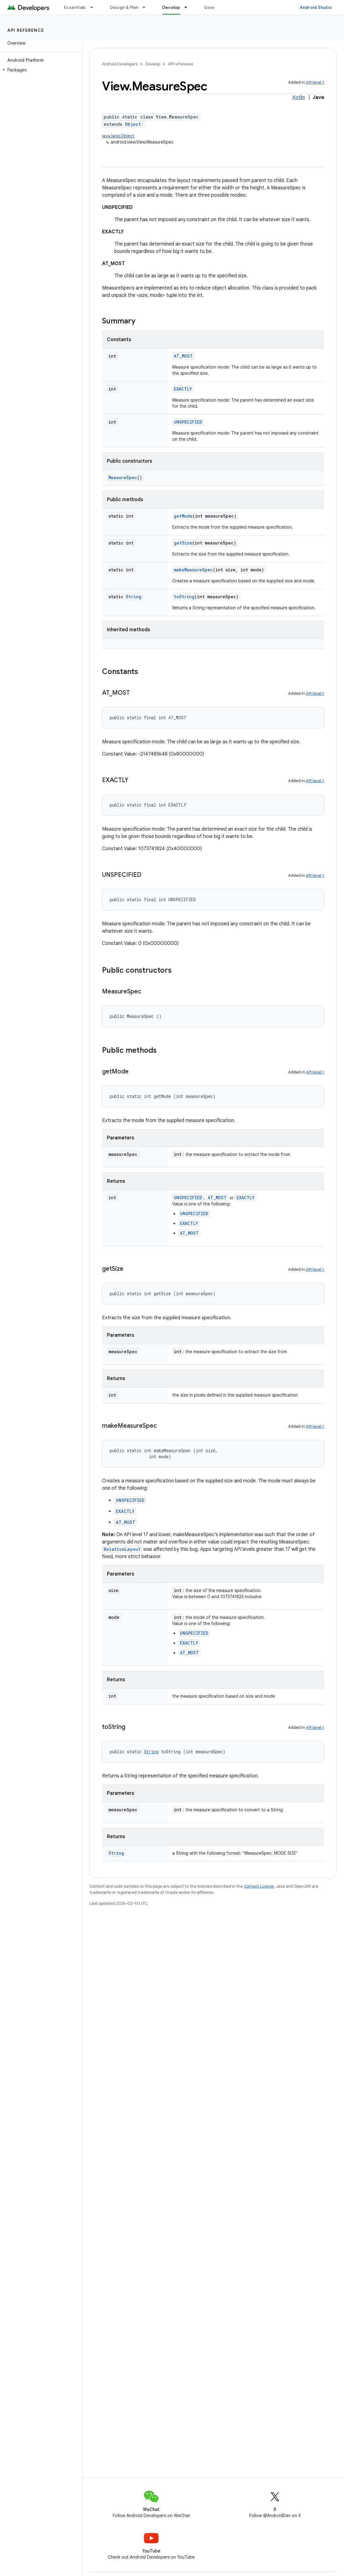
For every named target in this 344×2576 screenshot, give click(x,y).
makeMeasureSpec (193, 570)
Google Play (217, 7)
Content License (259, 1886)
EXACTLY (183, 389)
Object (133, 124)
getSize (183, 543)
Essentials (75, 7)
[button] (40, 70)
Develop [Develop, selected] (171, 7)
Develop (152, 64)
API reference (25, 30)
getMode (183, 516)
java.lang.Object (118, 136)
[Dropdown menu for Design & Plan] (146, 7)
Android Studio (316, 7)
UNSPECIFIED (188, 422)
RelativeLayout (122, 1549)
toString (184, 596)
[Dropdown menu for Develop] (188, 7)
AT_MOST (183, 356)
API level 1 (315, 82)
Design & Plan (124, 7)
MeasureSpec (122, 477)
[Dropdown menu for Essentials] (94, 7)
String (133, 596)
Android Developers (119, 64)
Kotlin (298, 97)
